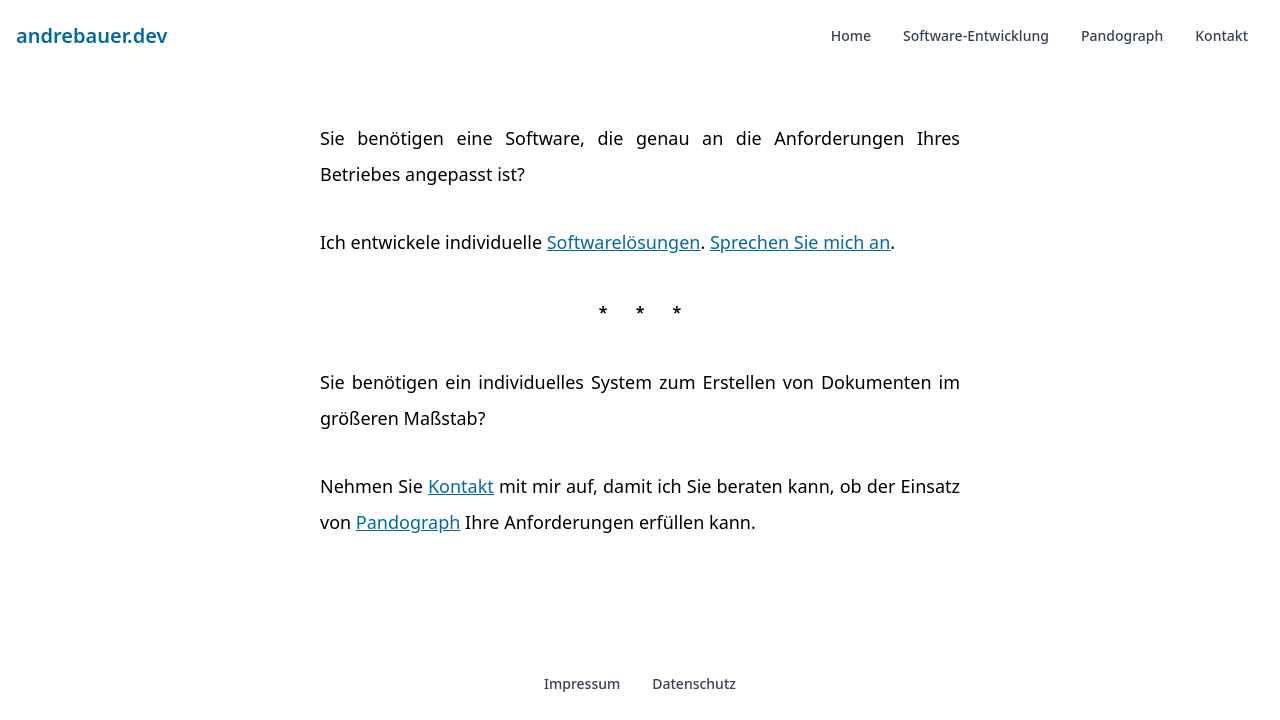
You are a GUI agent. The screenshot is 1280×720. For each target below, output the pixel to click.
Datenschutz (694, 683)
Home (851, 35)
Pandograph (1122, 35)
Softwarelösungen (624, 242)
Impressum (582, 683)
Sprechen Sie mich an (800, 242)
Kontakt (1221, 35)
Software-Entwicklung (976, 35)
